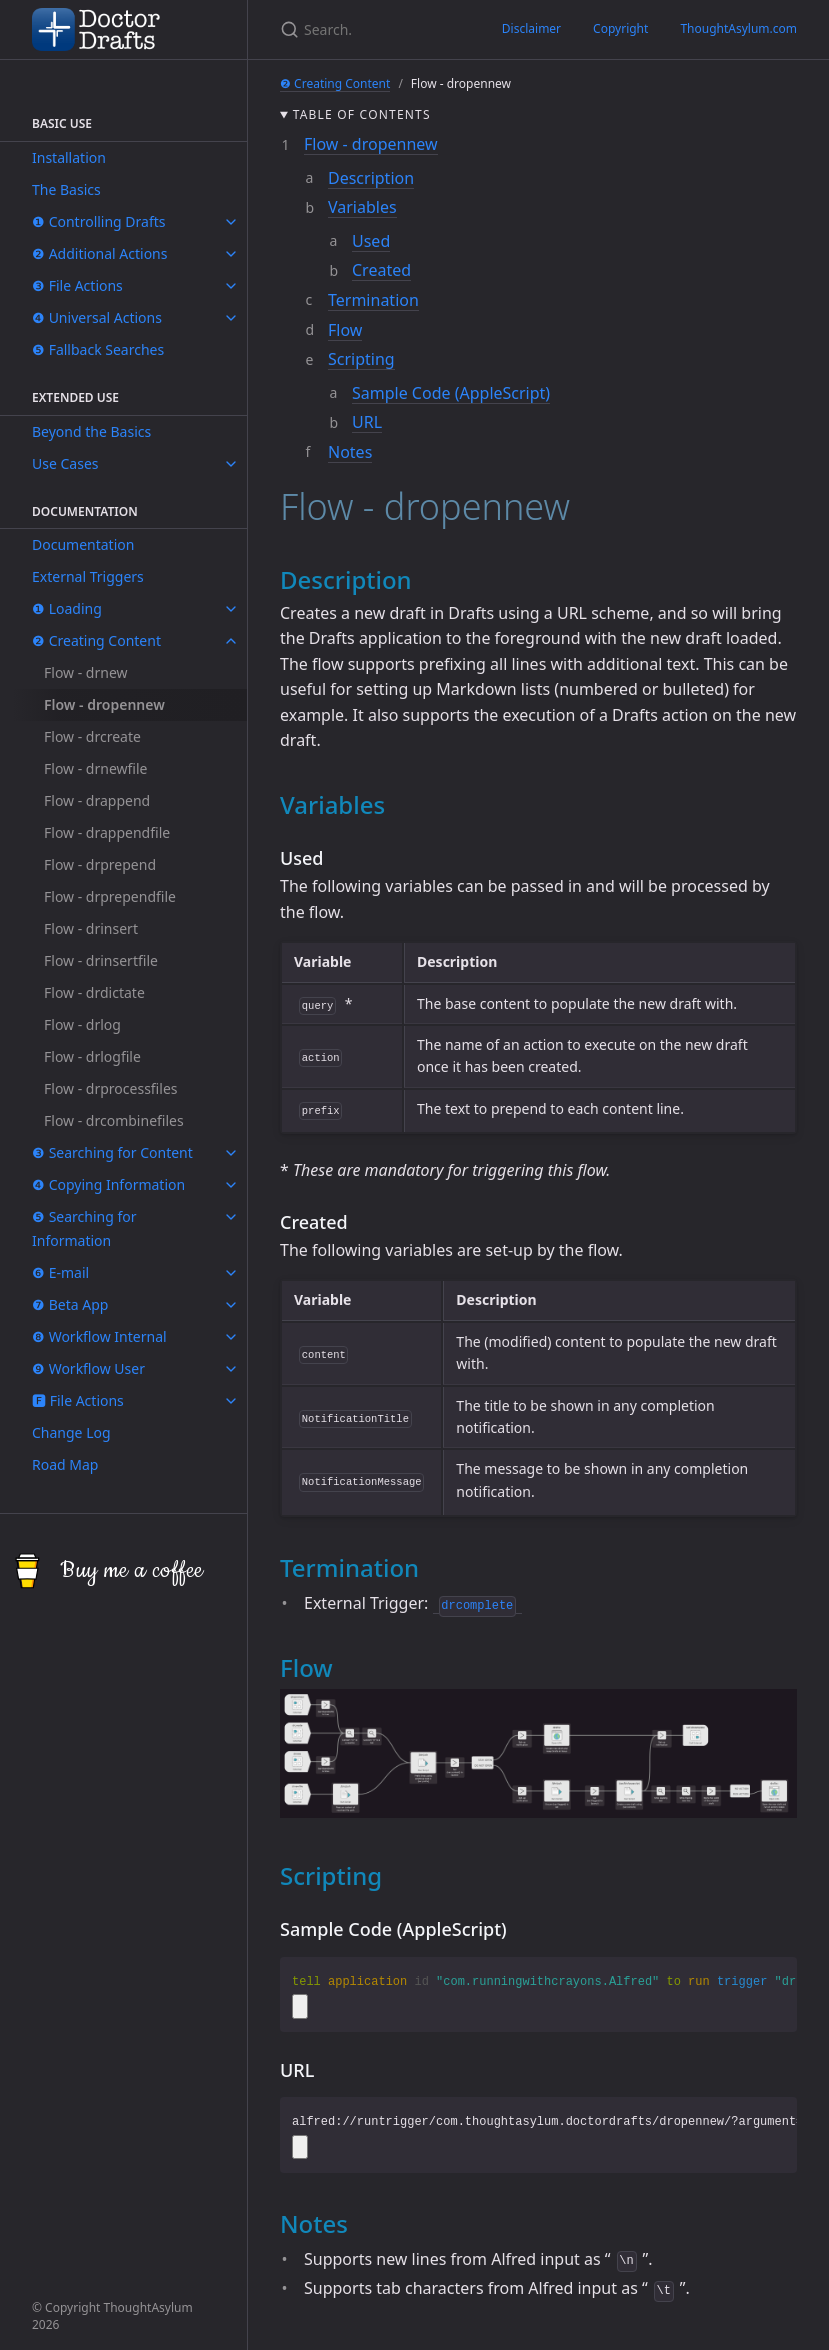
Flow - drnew (86, 672)
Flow (345, 330)
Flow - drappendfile (107, 832)
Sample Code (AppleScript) (451, 393)
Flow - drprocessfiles (111, 1088)
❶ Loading (67, 608)
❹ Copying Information (108, 1184)
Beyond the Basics (91, 431)
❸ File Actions (77, 285)
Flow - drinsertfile (101, 960)
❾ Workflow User (88, 1368)
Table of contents (362, 114)
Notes (350, 452)
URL (367, 422)
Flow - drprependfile (110, 896)
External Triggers (88, 576)
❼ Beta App (70, 1304)
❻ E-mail (60, 1272)
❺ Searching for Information (84, 1228)
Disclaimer (531, 28)
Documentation (83, 544)
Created (381, 270)
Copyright (620, 28)
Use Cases (65, 463)
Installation (69, 157)
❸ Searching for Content (112, 1152)
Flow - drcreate (92, 736)
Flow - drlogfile (92, 1056)
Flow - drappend (97, 800)
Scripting (361, 359)
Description (371, 178)
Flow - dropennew (104, 704)
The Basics (66, 189)
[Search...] (307, 29)
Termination (373, 300)
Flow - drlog (82, 1024)
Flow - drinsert (91, 928)
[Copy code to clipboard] (300, 2006)
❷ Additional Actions (99, 253)
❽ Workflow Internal (99, 1336)
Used (371, 241)
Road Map (65, 1464)
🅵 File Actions (78, 1400)
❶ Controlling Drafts (99, 221)
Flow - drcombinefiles (114, 1120)
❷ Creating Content (96, 640)
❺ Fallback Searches (98, 349)
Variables (362, 207)
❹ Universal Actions (97, 317)
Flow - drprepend (100, 864)
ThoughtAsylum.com (738, 28)
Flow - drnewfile (95, 768)
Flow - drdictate (94, 992)
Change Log (71, 1432)
